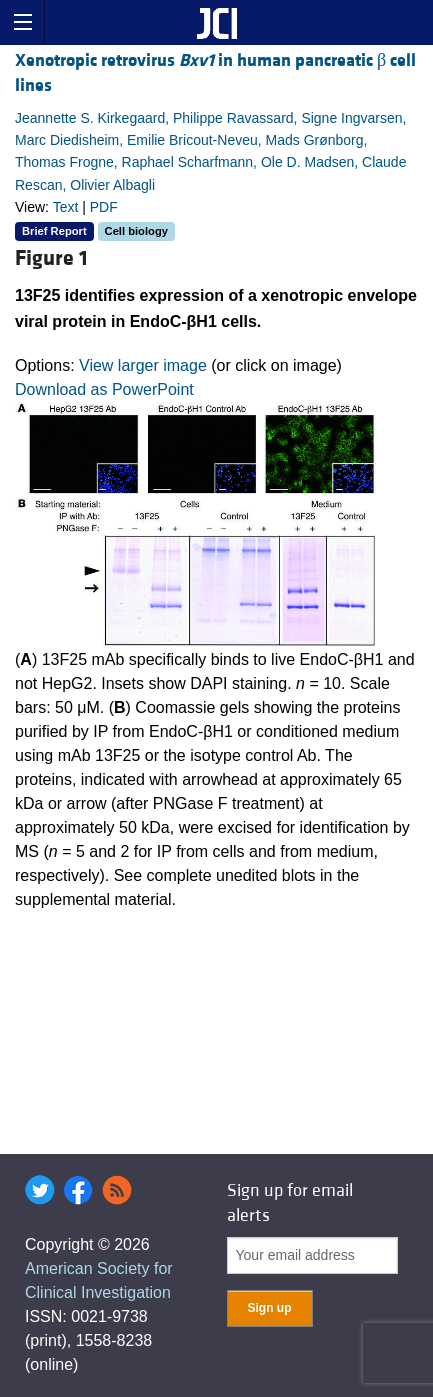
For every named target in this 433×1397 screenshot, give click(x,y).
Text (66, 207)
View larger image (143, 365)
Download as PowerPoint (104, 389)
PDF (104, 207)
